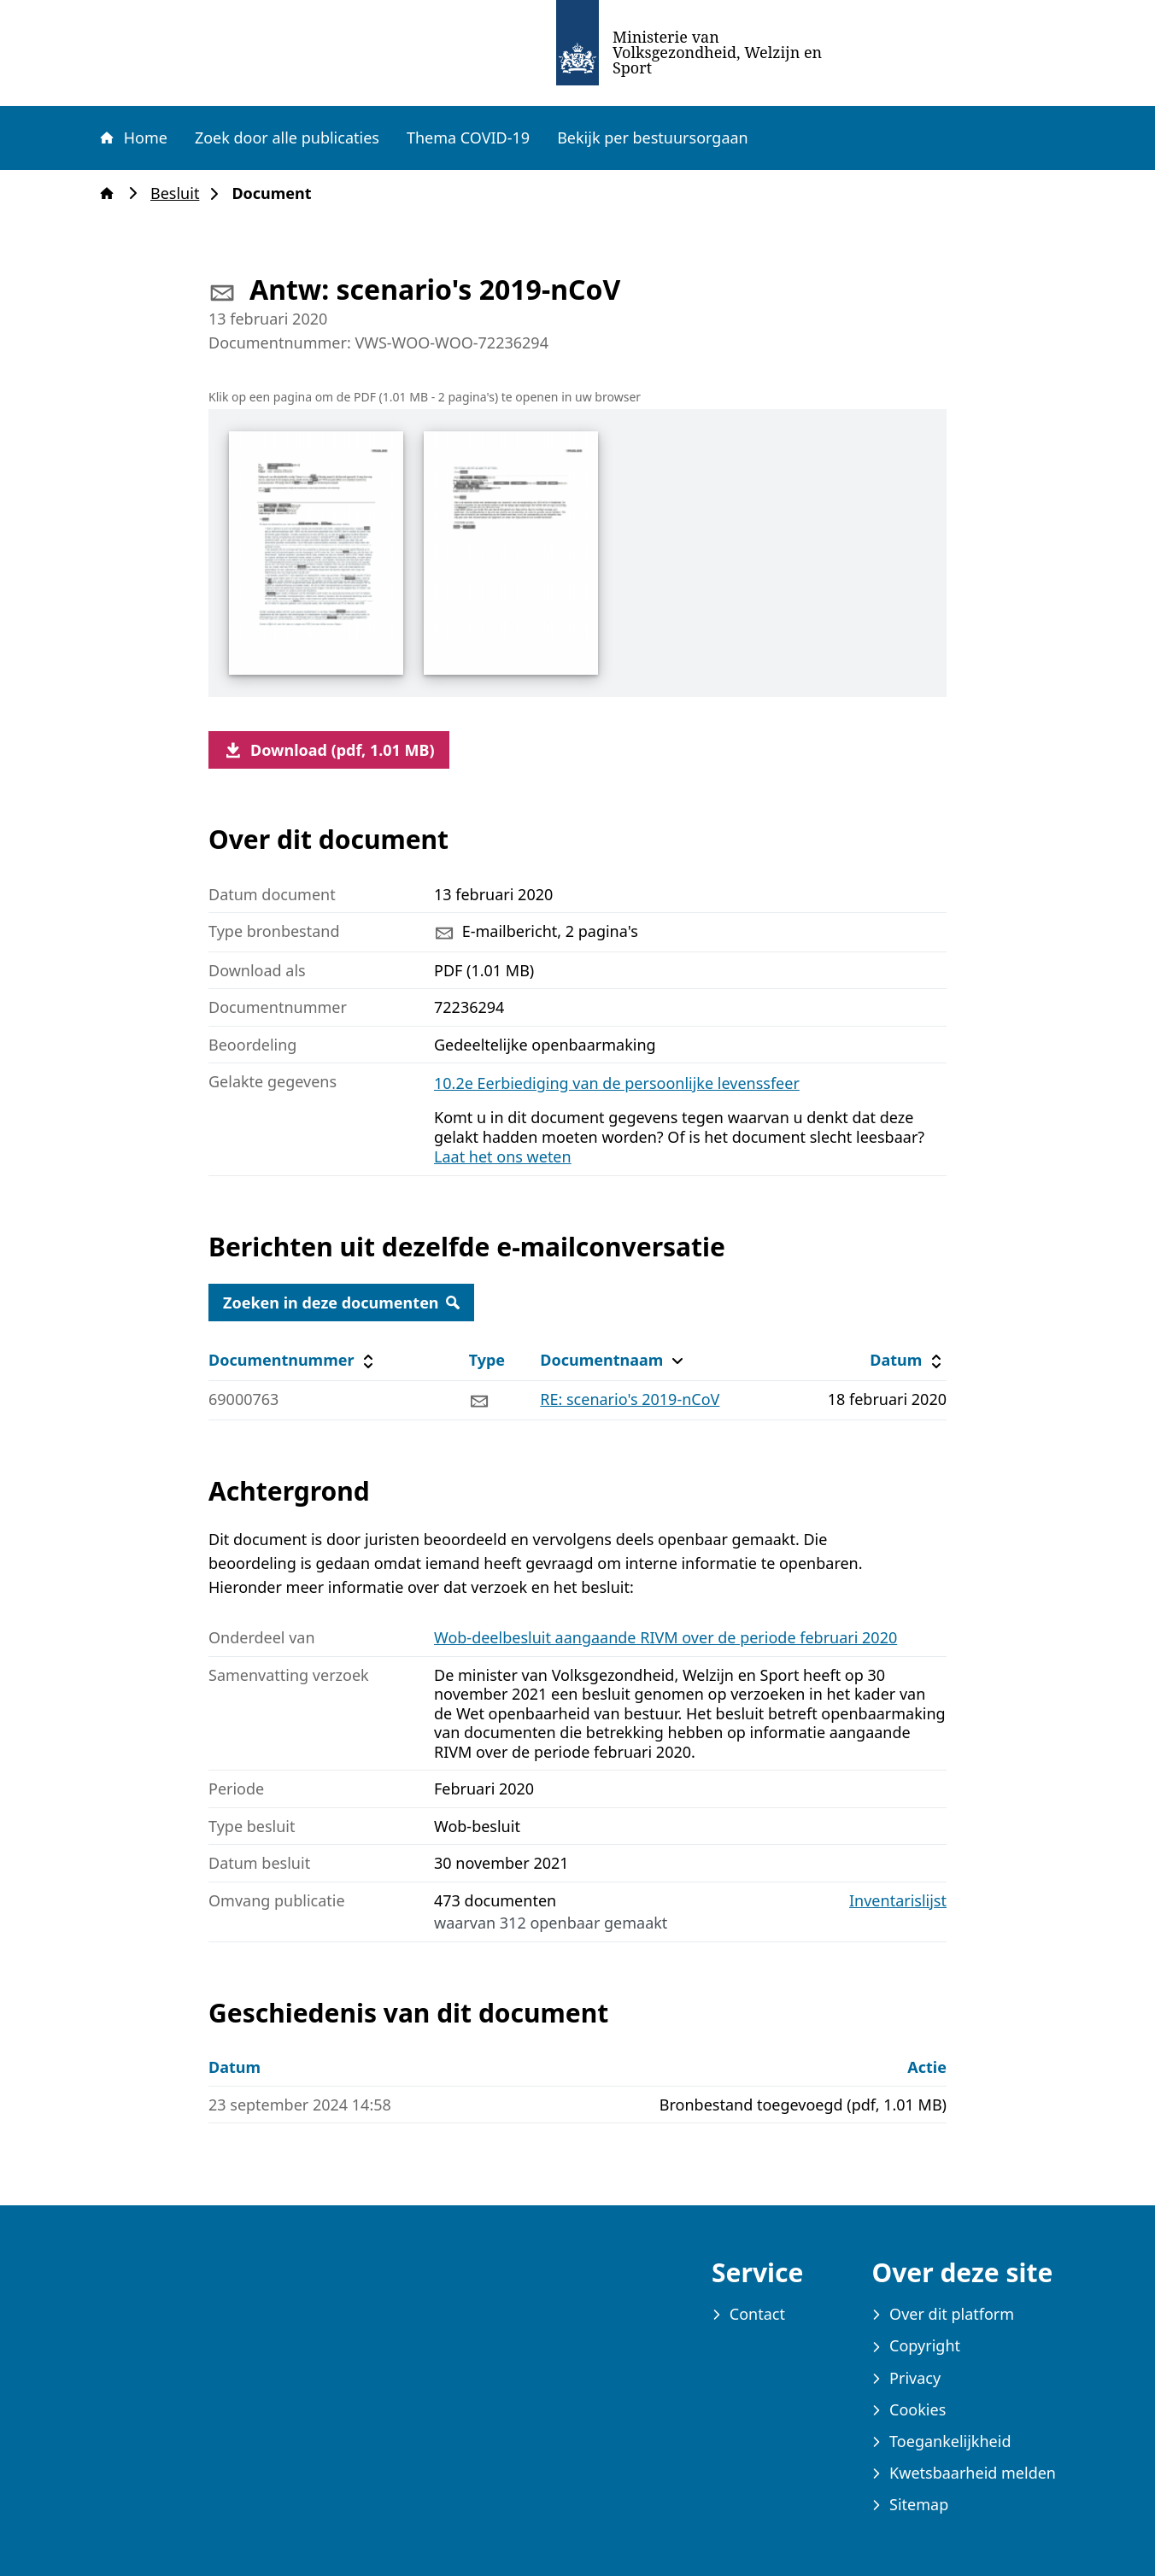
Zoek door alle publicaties (287, 137)
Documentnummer (293, 1360)
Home (132, 137)
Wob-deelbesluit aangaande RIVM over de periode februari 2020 (665, 1637)
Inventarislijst (898, 1901)
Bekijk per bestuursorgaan (652, 137)
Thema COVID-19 (468, 137)
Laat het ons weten (503, 1156)
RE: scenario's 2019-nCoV (629, 1399)
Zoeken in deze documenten (341, 1302)
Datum (908, 1360)
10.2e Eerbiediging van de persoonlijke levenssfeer (617, 1083)
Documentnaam (613, 1360)
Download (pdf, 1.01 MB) (329, 750)
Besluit (179, 193)
